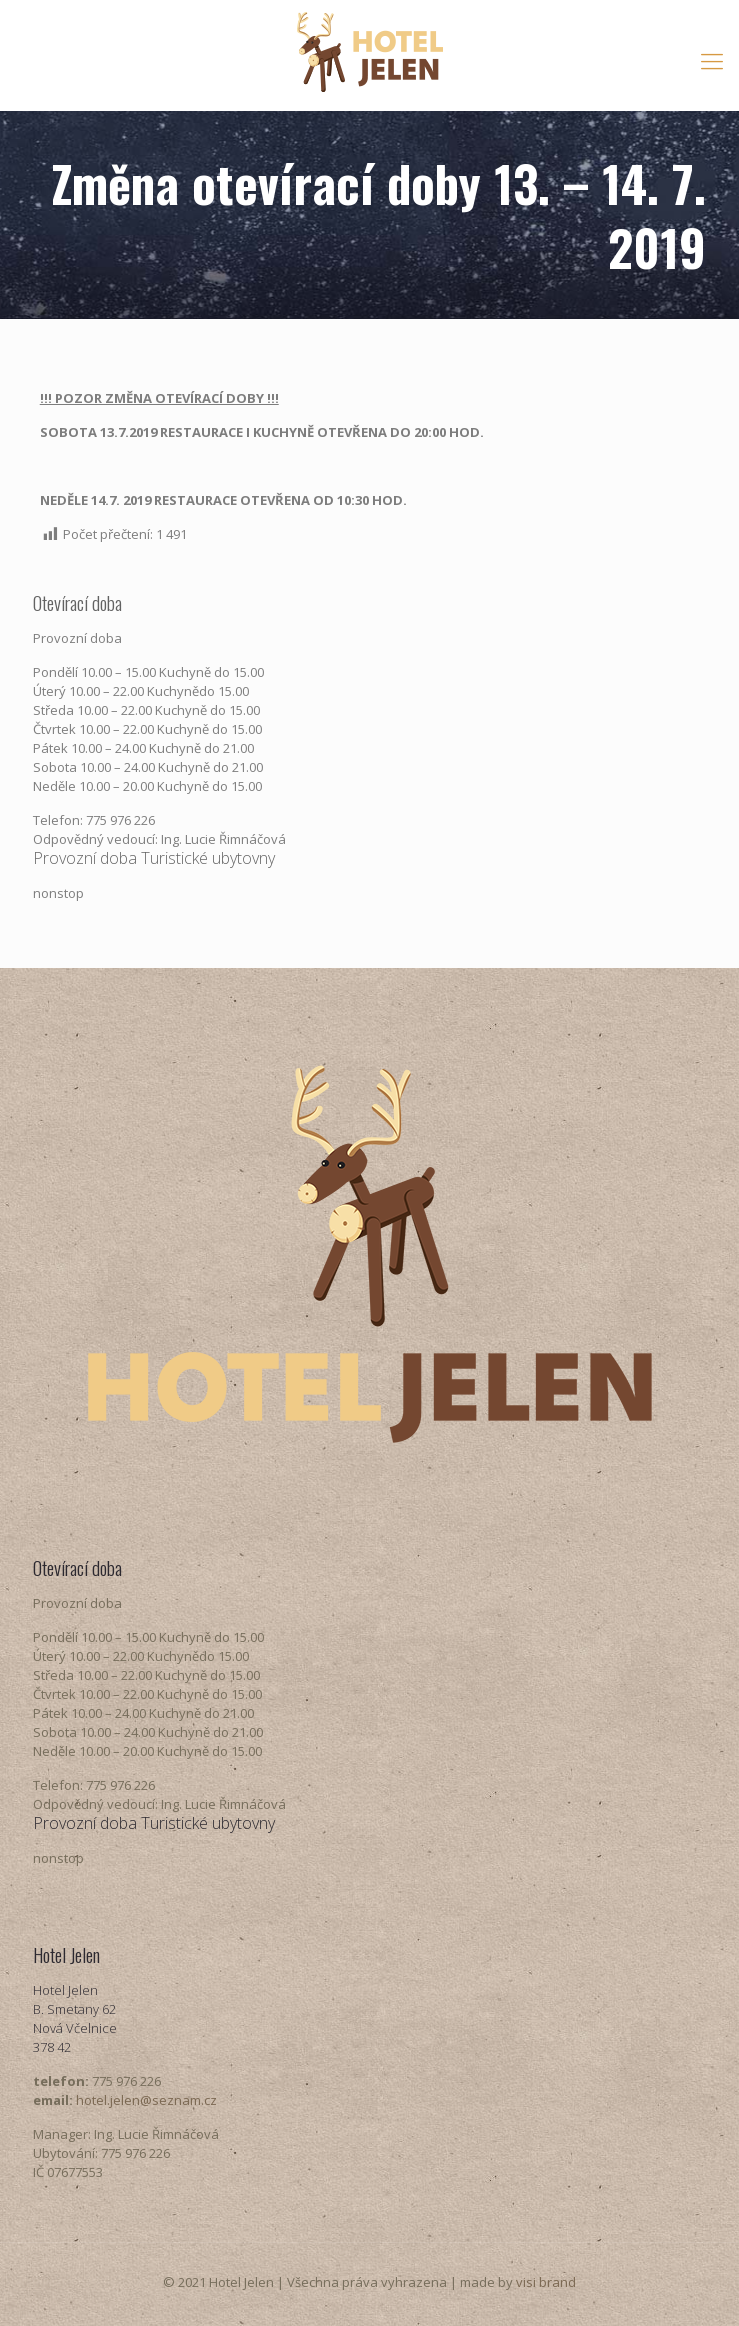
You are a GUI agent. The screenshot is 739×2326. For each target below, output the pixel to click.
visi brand (546, 2282)
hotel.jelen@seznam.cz (146, 2100)
